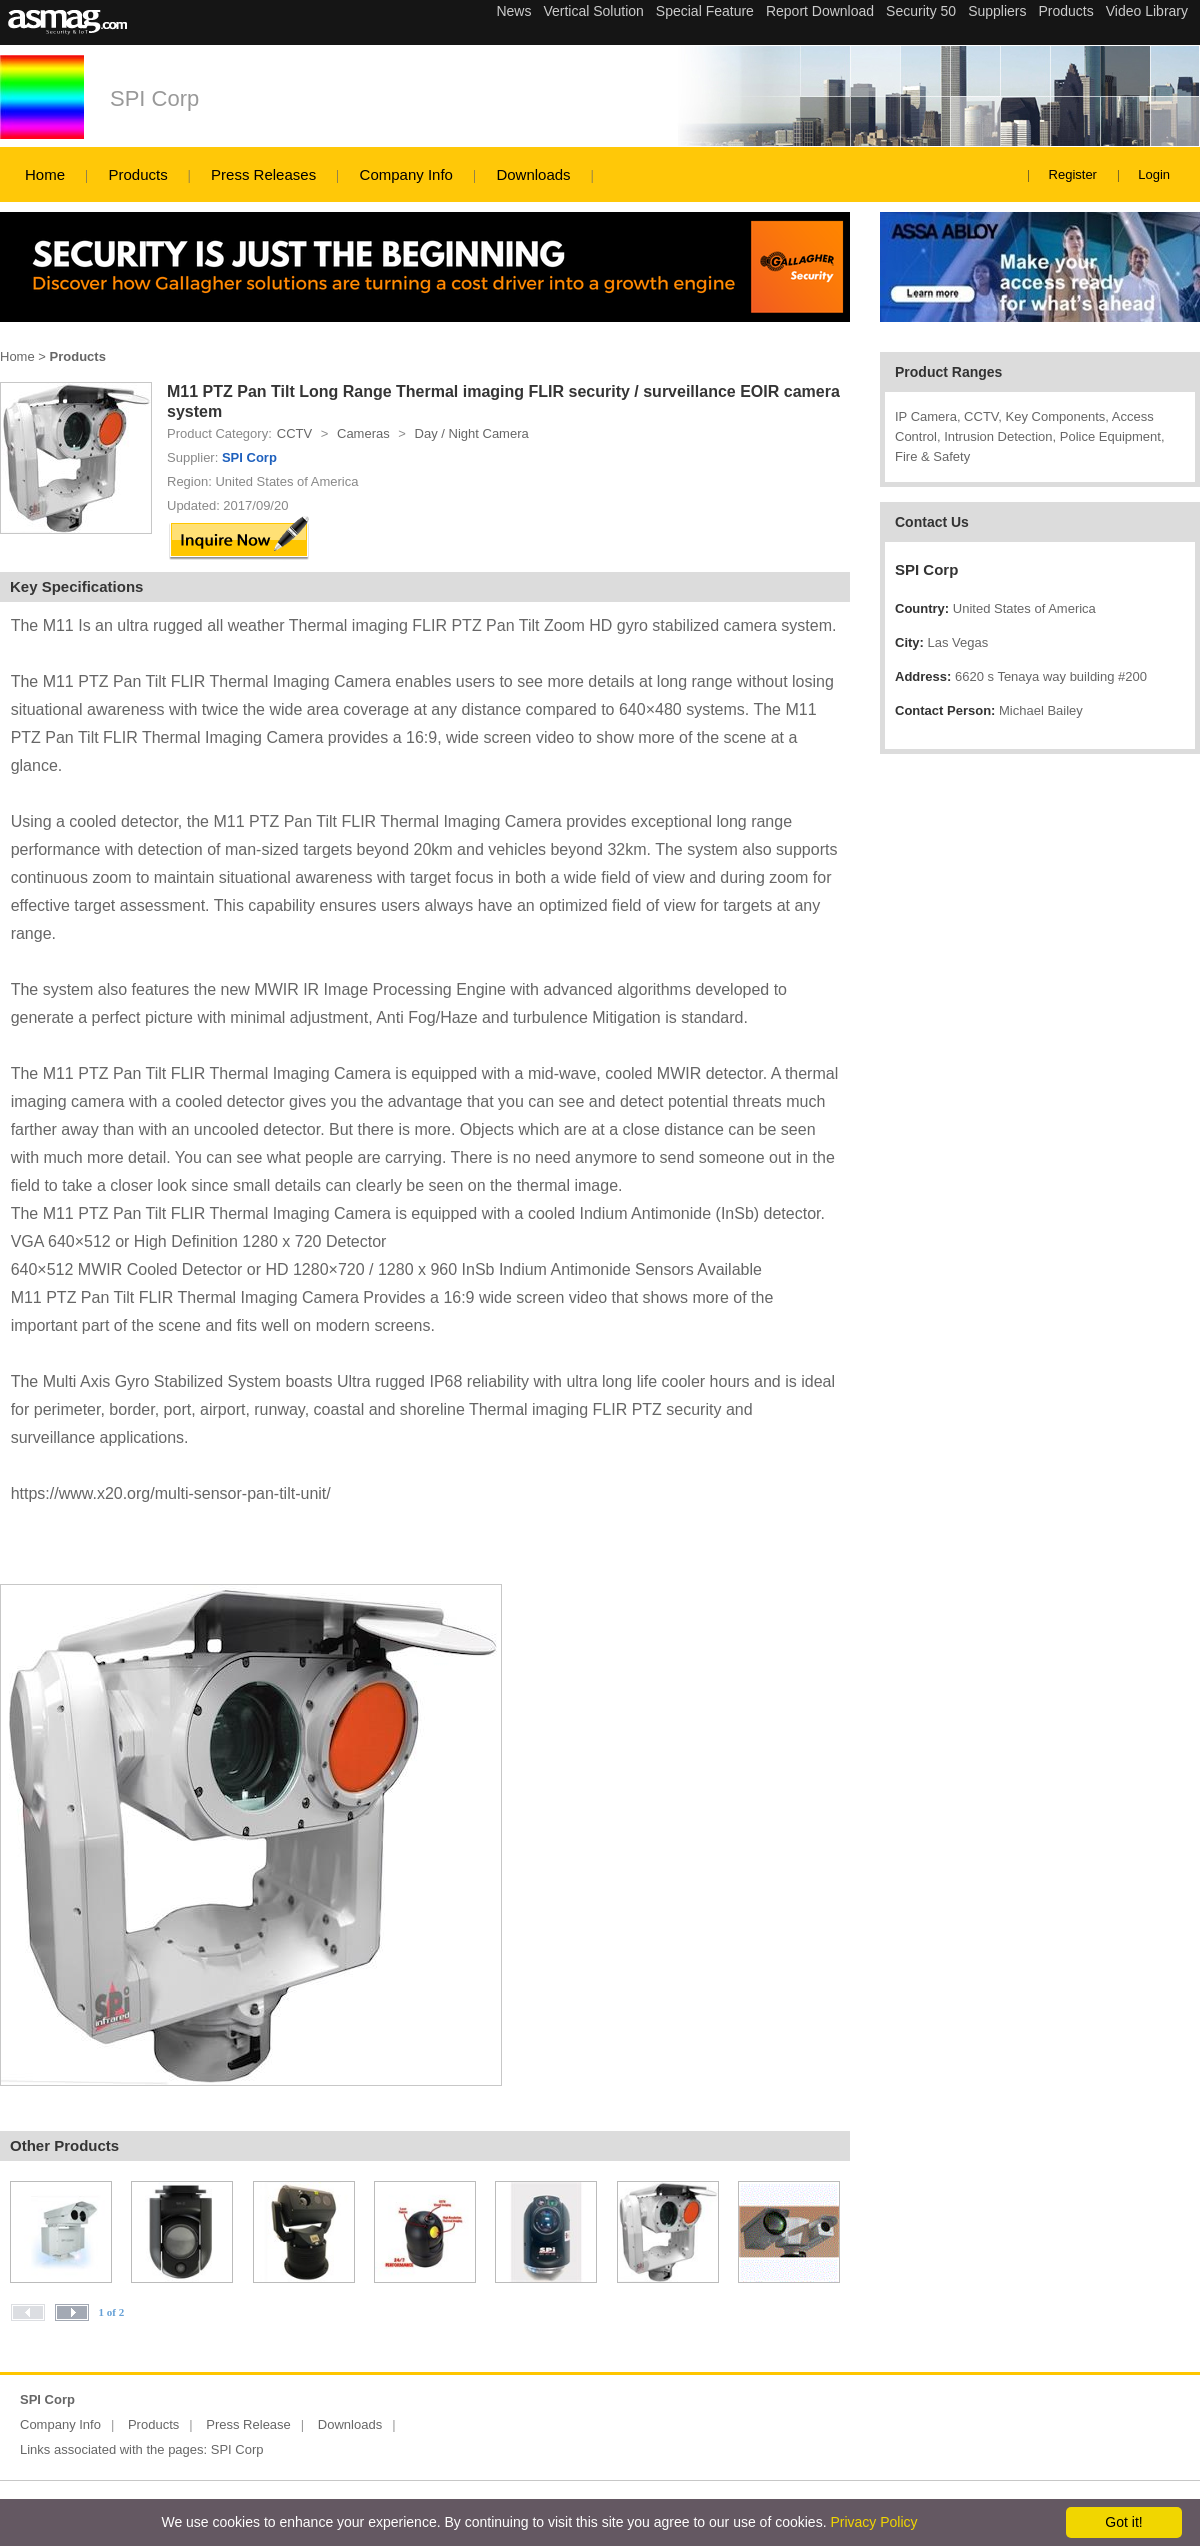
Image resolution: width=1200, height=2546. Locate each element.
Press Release (248, 2424)
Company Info (406, 174)
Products (137, 174)
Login (1154, 174)
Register (1073, 174)
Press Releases (263, 174)
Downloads (533, 174)
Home (45, 174)
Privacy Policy (873, 2522)
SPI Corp (154, 98)
